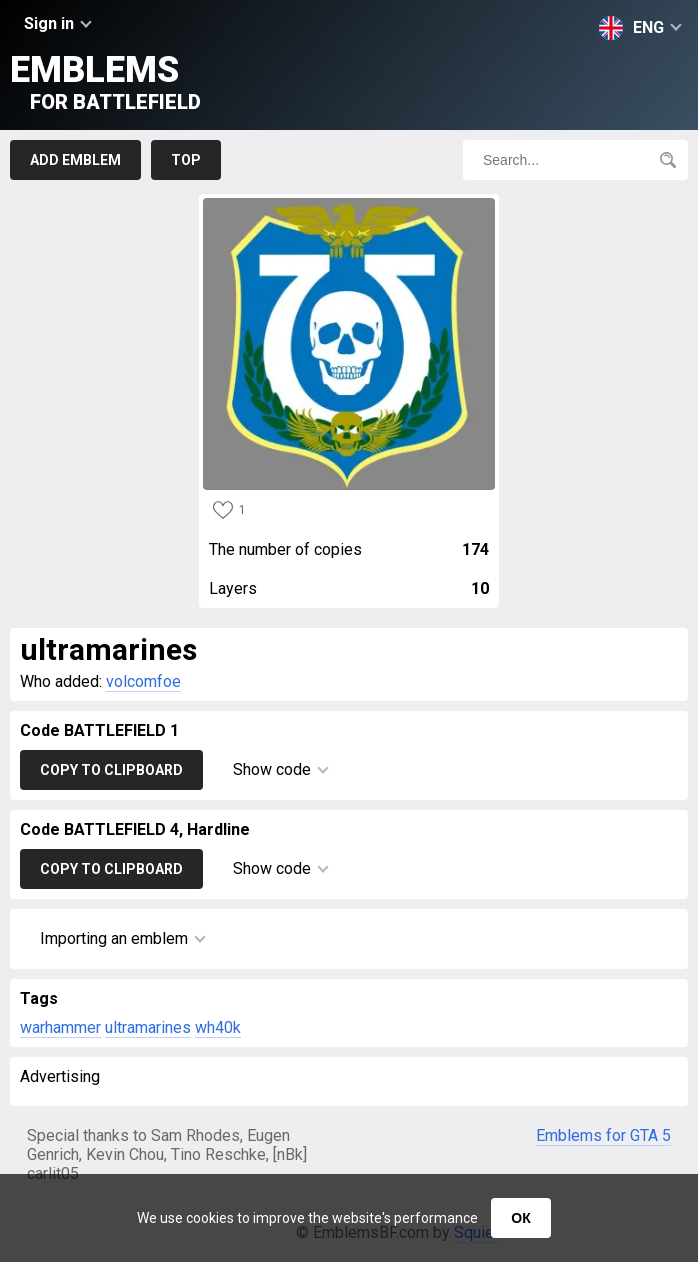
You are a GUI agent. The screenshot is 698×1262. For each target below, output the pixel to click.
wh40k (218, 1027)
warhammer (60, 1027)
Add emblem (75, 160)
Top (186, 160)
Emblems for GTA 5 (603, 1135)
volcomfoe (143, 681)
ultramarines (148, 1027)
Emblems (105, 81)
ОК (520, 1218)
